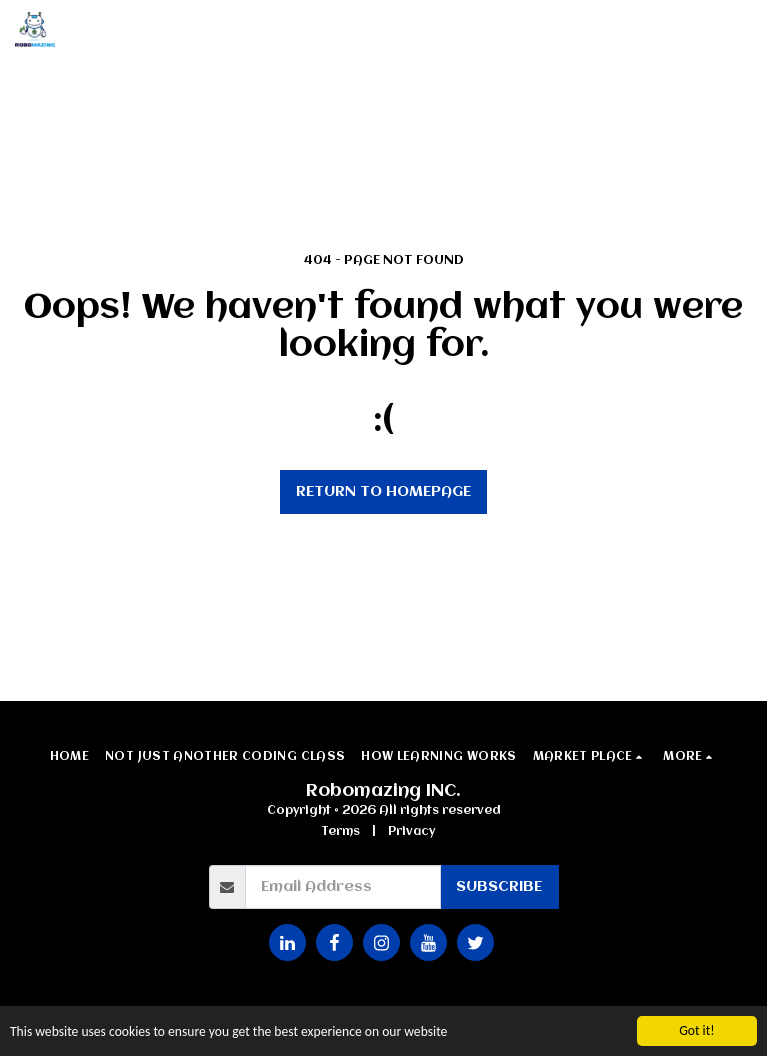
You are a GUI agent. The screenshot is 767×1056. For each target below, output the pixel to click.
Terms (340, 832)
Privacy (411, 832)
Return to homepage (383, 492)
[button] (740, 30)
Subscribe (499, 887)
